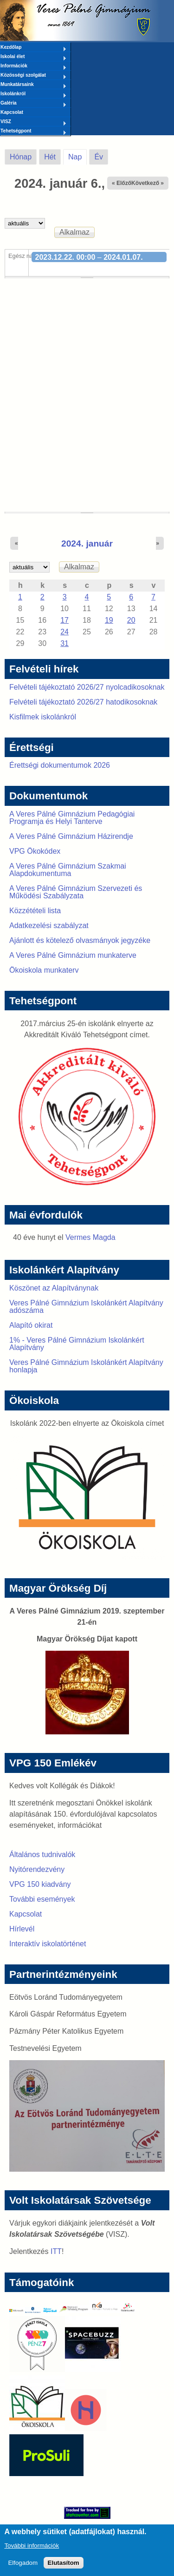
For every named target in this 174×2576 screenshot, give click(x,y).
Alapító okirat (30, 1325)
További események (42, 1899)
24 (64, 632)
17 (64, 620)
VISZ (33, 122)
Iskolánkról (33, 94)
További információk (31, 2550)
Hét (50, 157)
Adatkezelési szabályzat (49, 925)
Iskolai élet (33, 57)
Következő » (147, 183)
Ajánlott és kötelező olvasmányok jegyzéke (79, 940)
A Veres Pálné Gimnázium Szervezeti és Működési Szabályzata (75, 892)
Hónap (21, 157)
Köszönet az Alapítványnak (53, 1288)
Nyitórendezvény (36, 1869)
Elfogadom (23, 2567)
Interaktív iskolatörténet (47, 1944)
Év (98, 157)
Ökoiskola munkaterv (43, 970)
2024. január (87, 543)
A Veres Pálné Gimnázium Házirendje (71, 836)
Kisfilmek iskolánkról (42, 717)
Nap (77, 155)
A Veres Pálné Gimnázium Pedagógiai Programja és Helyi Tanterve (72, 817)
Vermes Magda (90, 1237)
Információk (33, 66)
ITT (56, 2251)
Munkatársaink (33, 85)
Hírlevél (21, 1929)
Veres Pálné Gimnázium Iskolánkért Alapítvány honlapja (86, 1366)
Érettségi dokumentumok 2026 (59, 765)
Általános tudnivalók (42, 1854)
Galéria (33, 103)
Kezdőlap (33, 48)
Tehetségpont (33, 131)
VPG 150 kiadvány (40, 1884)
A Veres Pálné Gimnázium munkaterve (72, 955)
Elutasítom (63, 2567)
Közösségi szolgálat (33, 75)
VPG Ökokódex (34, 851)
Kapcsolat (11, 112)
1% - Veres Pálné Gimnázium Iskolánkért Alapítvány (76, 1343)
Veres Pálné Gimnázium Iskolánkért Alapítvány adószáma (86, 1306)
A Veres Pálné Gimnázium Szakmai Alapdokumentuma (67, 869)
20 (131, 620)
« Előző (121, 183)
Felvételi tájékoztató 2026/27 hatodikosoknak (83, 702)
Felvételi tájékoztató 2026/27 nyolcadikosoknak (86, 687)
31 (64, 643)
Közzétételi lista (35, 911)
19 (109, 620)
